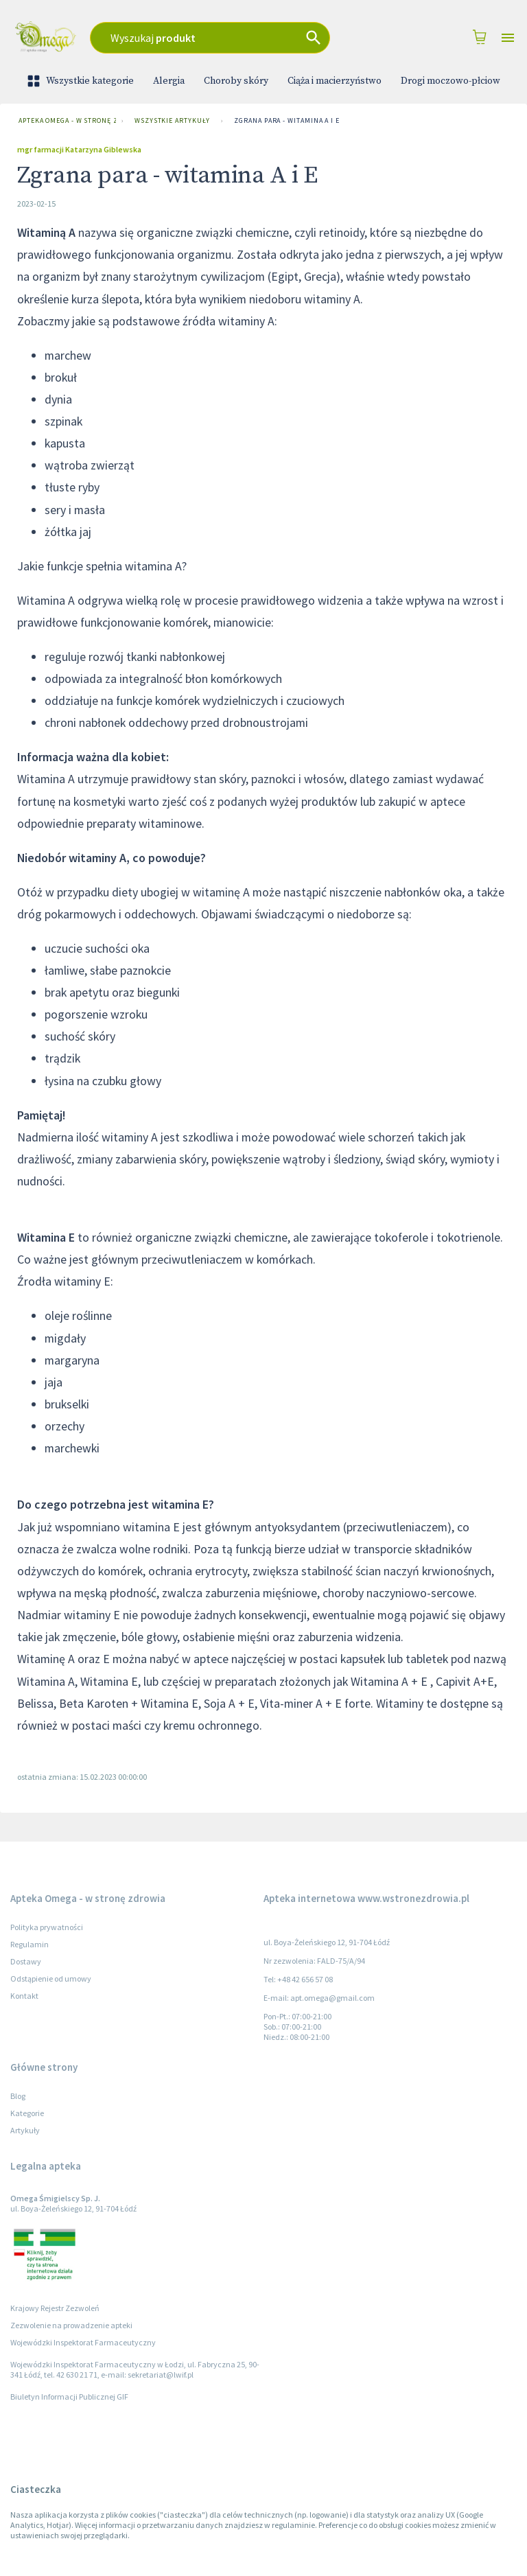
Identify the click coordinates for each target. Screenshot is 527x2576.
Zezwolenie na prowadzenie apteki (71, 2325)
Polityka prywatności (46, 1927)
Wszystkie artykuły (172, 120)
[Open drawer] (508, 38)
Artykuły (25, 2130)
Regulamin (29, 1944)
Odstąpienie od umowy (50, 1978)
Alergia (169, 81)
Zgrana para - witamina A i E (286, 120)
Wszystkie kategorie (81, 81)
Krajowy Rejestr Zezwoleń (54, 2308)
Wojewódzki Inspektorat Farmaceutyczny (83, 2342)
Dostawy (25, 1961)
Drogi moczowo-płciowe (453, 81)
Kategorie (27, 2113)
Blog (17, 2096)
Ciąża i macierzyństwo (334, 81)
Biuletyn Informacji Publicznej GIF (69, 2396)
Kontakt (24, 1996)
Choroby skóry (236, 81)
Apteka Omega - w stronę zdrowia (64, 120)
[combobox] (227, 38)
